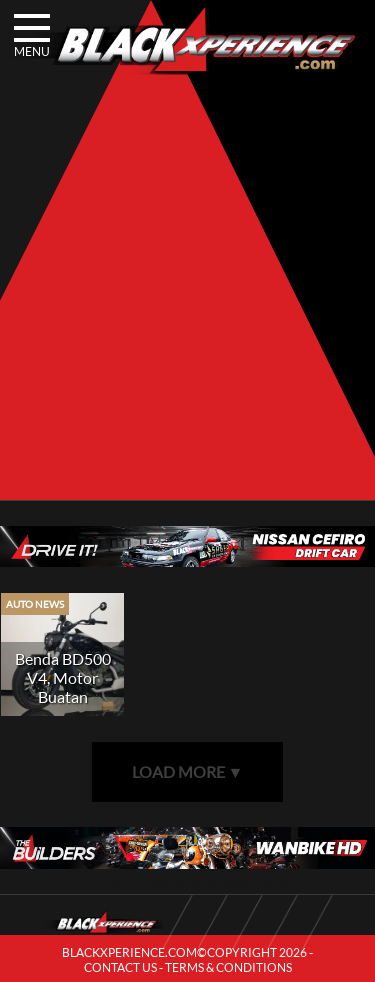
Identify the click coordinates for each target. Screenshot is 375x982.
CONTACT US (120, 967)
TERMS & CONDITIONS (228, 967)
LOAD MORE (188, 771)
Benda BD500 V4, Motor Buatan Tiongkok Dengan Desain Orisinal (62, 706)
